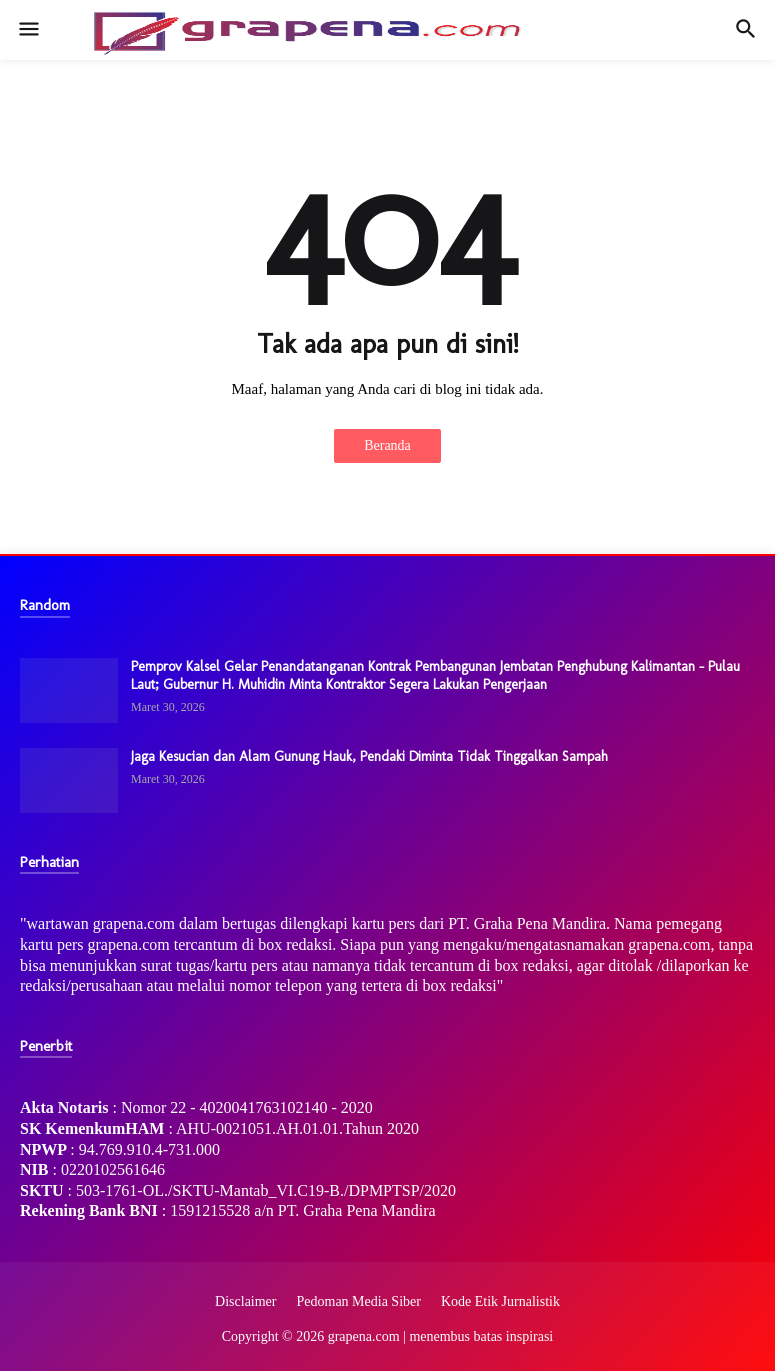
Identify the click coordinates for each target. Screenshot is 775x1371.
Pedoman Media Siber (359, 1301)
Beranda (387, 445)
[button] (27, 30)
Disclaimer (245, 1301)
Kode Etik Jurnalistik (500, 1301)
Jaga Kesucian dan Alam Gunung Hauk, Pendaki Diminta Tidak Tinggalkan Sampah (369, 756)
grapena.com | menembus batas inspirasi (441, 1336)
